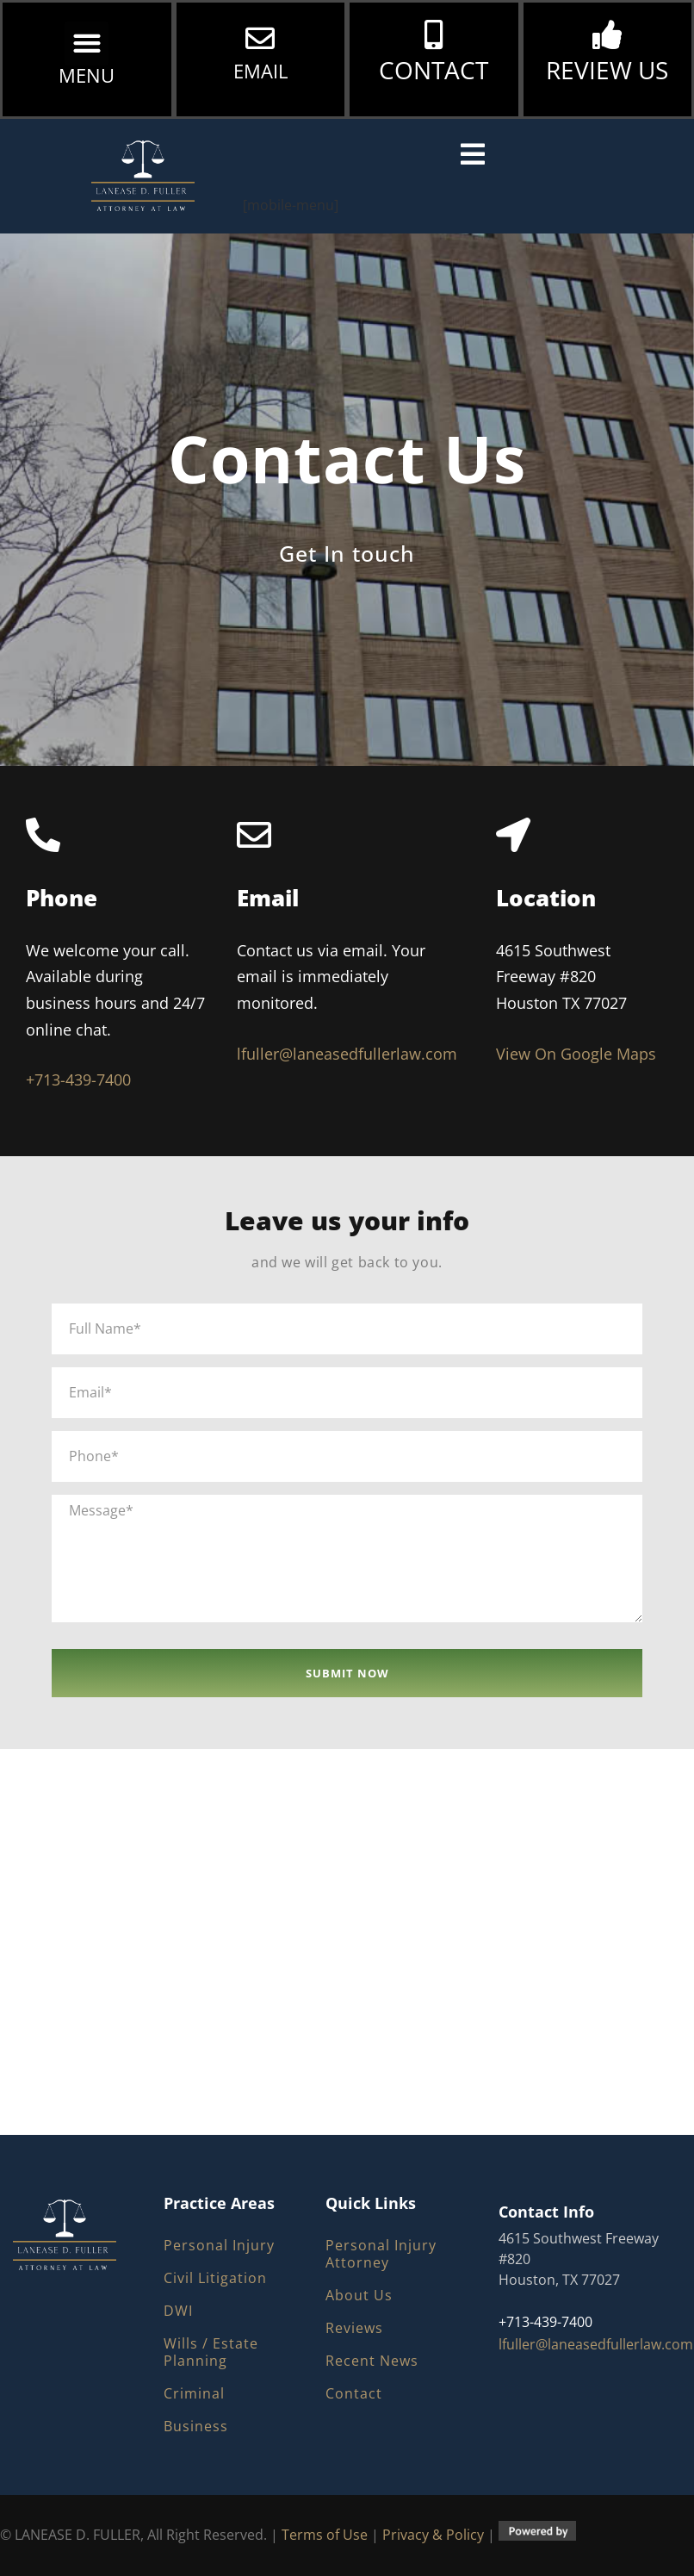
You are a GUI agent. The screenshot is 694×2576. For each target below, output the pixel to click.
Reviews (354, 2327)
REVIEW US (607, 69)
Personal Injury (219, 2245)
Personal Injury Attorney (381, 2254)
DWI (178, 2310)
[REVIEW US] (607, 34)
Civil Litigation (215, 2278)
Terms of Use (325, 2535)
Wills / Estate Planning (211, 2352)
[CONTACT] (434, 34)
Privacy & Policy (433, 2535)
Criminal (194, 2393)
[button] (86, 43)
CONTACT (433, 69)
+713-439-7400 (78, 1079)
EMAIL (260, 71)
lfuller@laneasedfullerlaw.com (347, 1053)
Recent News (371, 2360)
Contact (353, 2393)
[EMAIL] (260, 38)
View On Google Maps (576, 1053)
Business (196, 2426)
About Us (359, 2295)
